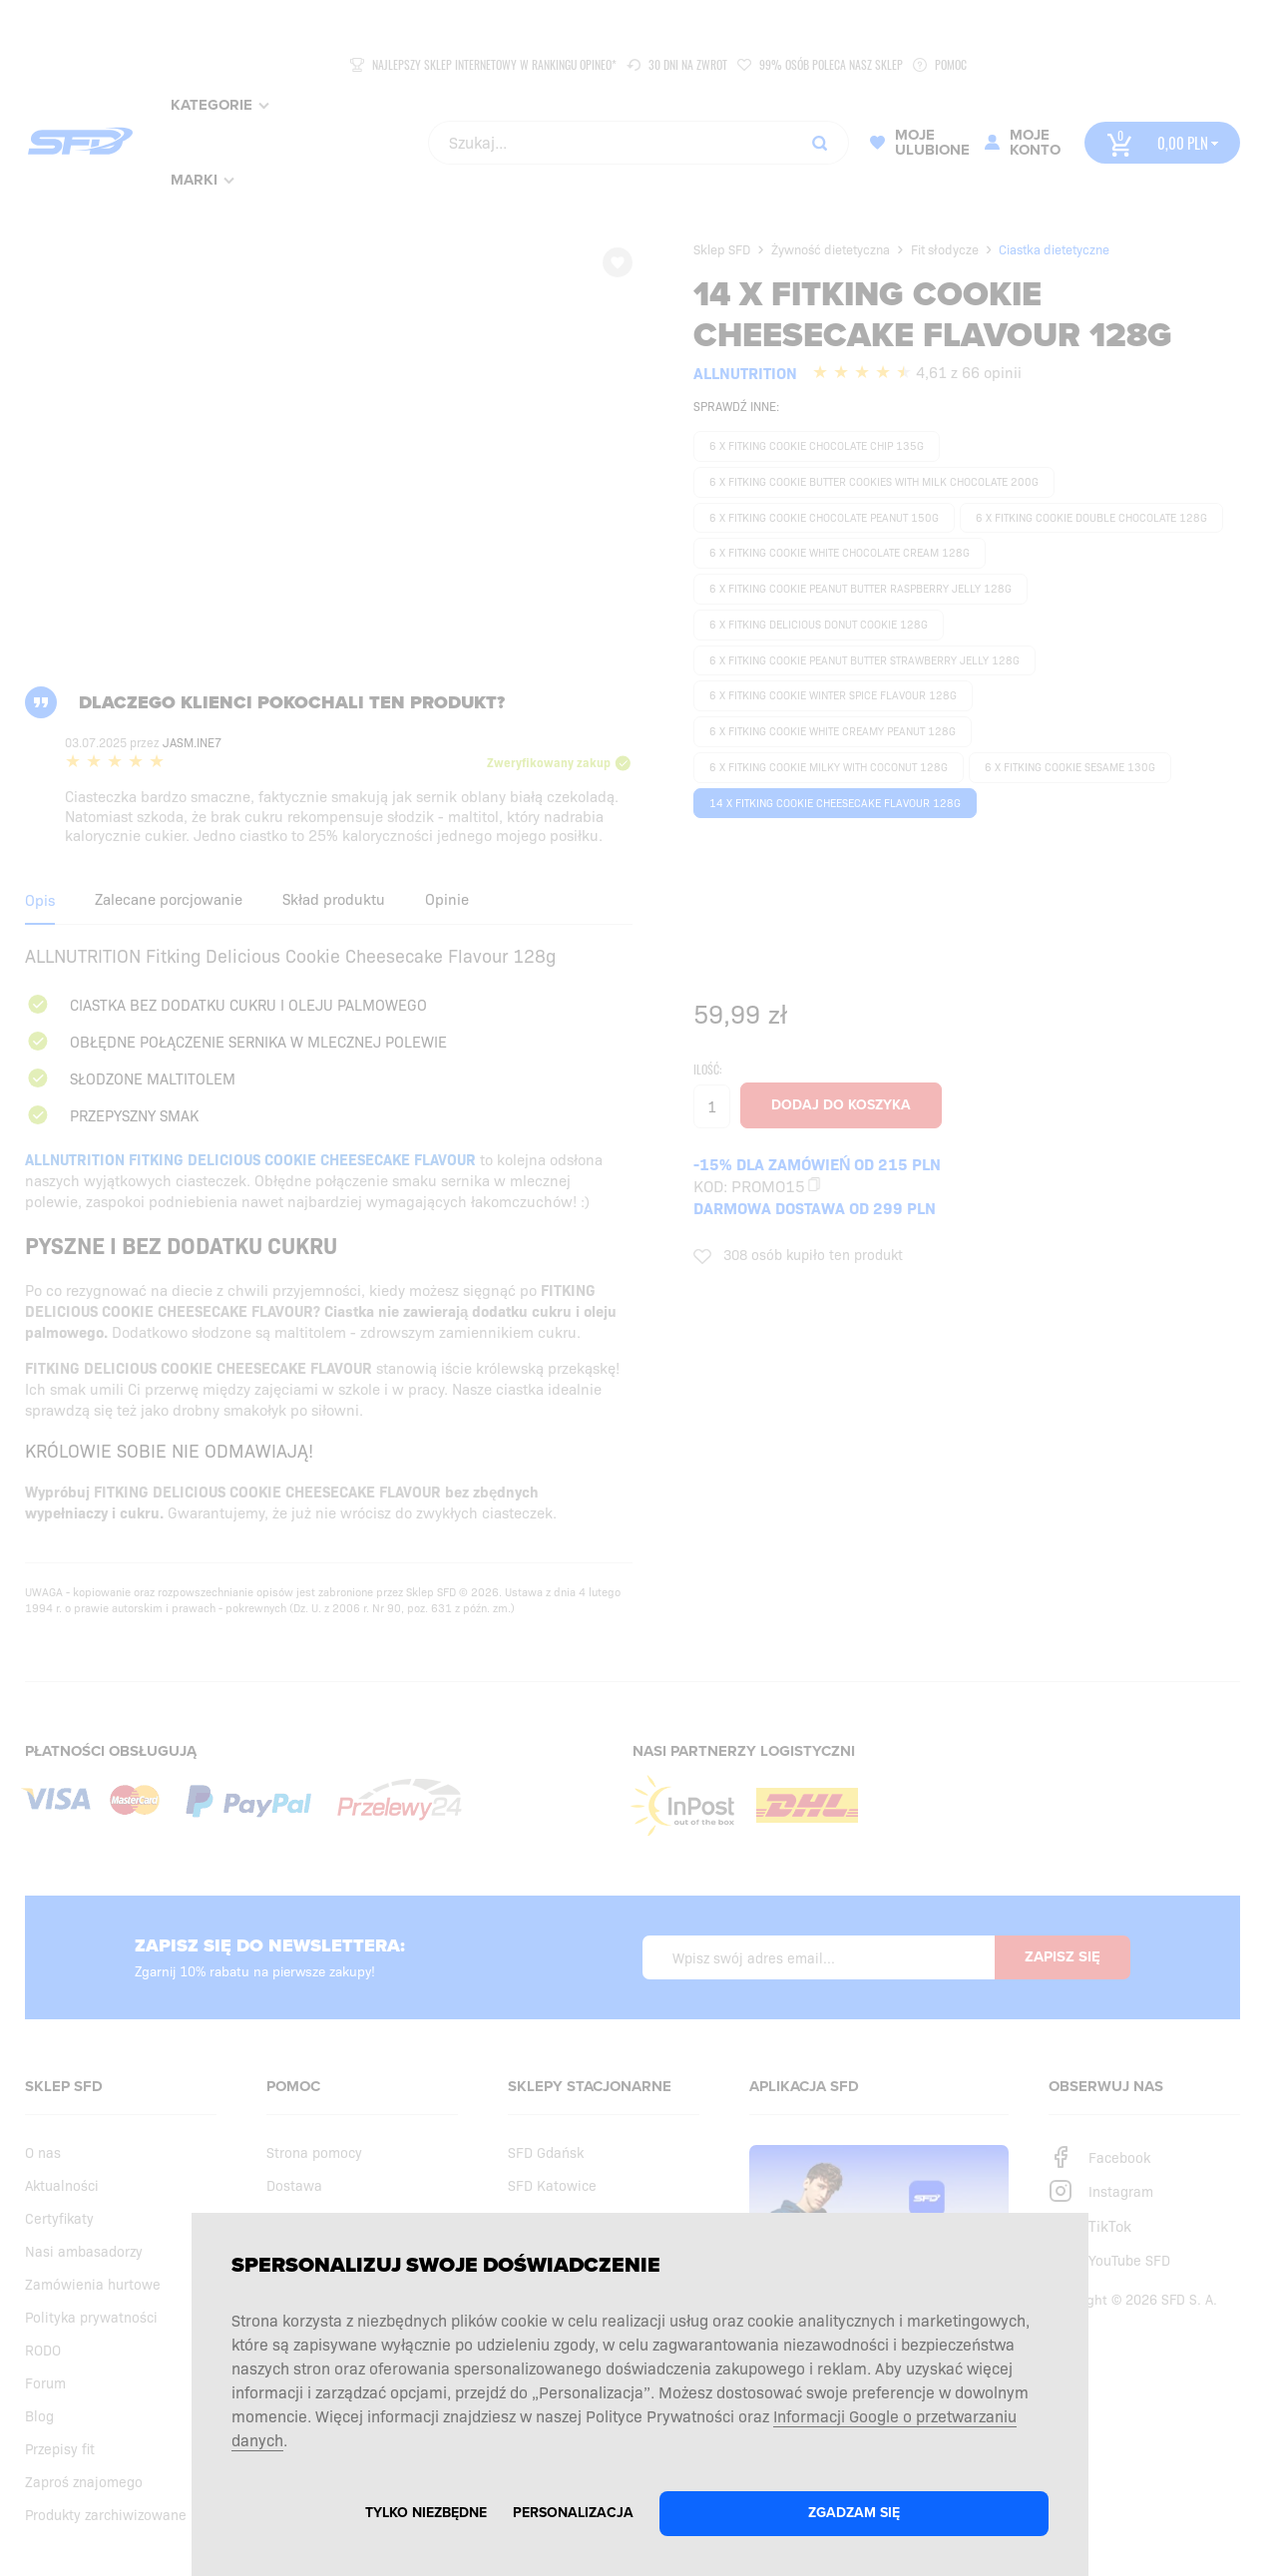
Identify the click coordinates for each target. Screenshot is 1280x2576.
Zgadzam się (854, 2512)
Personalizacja (573, 2512)
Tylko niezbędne (426, 2512)
